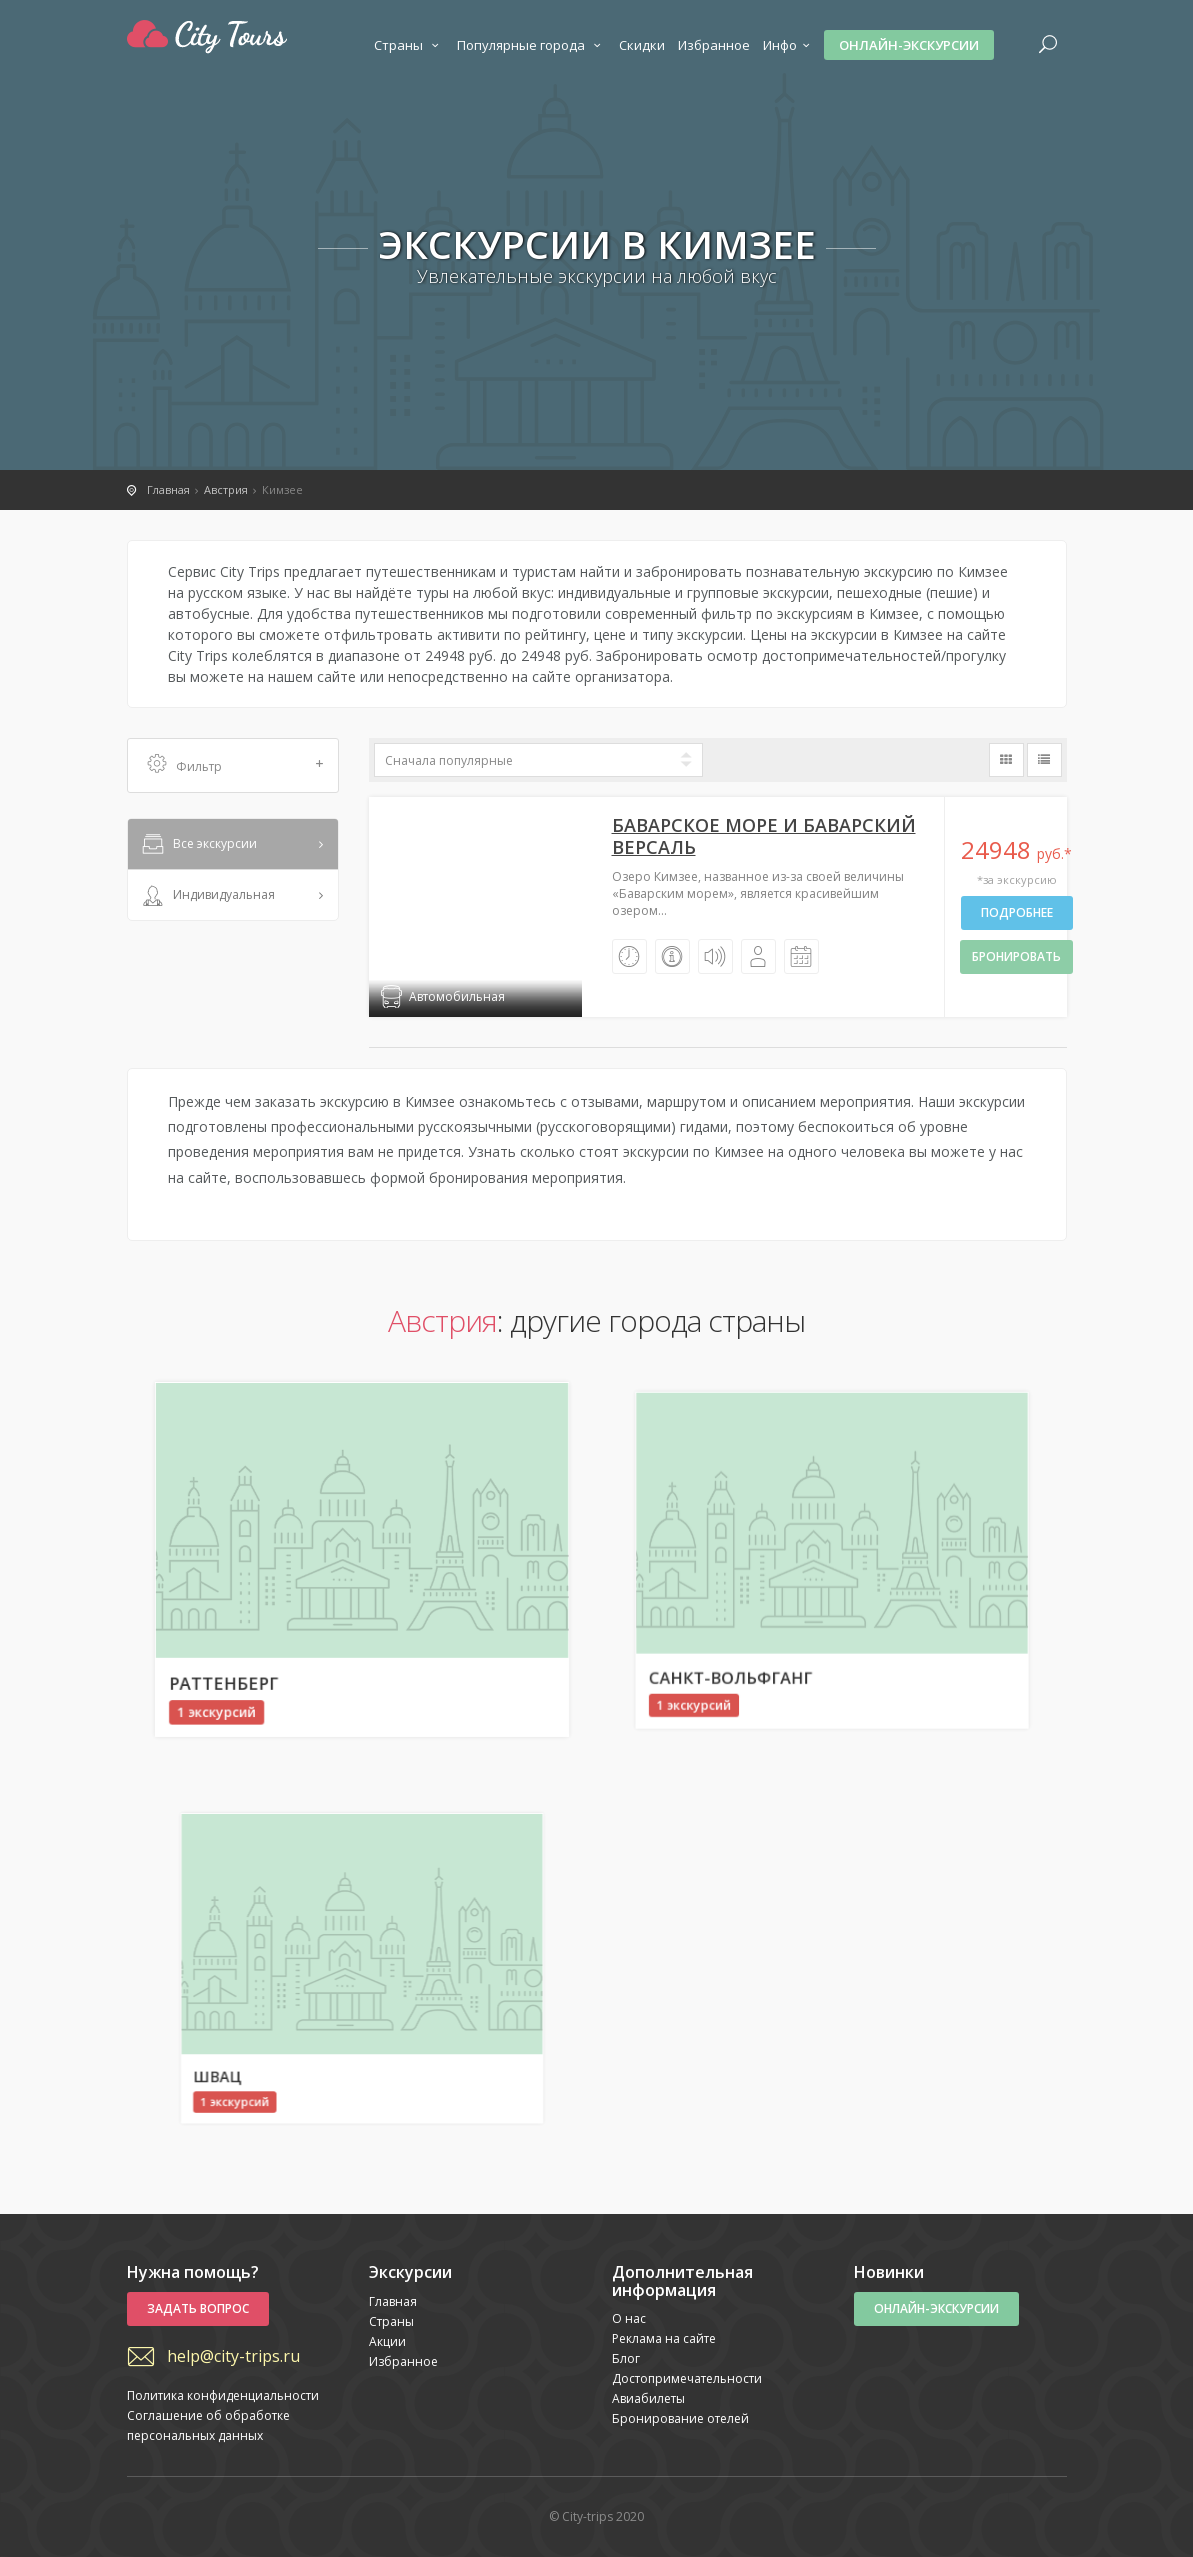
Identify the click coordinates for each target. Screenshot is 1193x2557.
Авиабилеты (648, 2398)
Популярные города (531, 45)
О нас (629, 2318)
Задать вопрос (198, 2308)
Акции (387, 2341)
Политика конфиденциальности (223, 2395)
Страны (409, 45)
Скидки (642, 45)
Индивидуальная (207, 896)
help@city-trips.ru (233, 2356)
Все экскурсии (198, 845)
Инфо (789, 45)
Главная (393, 2301)
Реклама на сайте (664, 2338)
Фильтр (236, 765)
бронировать (1016, 956)
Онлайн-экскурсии (909, 45)
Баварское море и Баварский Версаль (764, 836)
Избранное (714, 45)
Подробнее (1017, 912)
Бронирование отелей (680, 2418)
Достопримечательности (687, 2378)
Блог (626, 2358)
